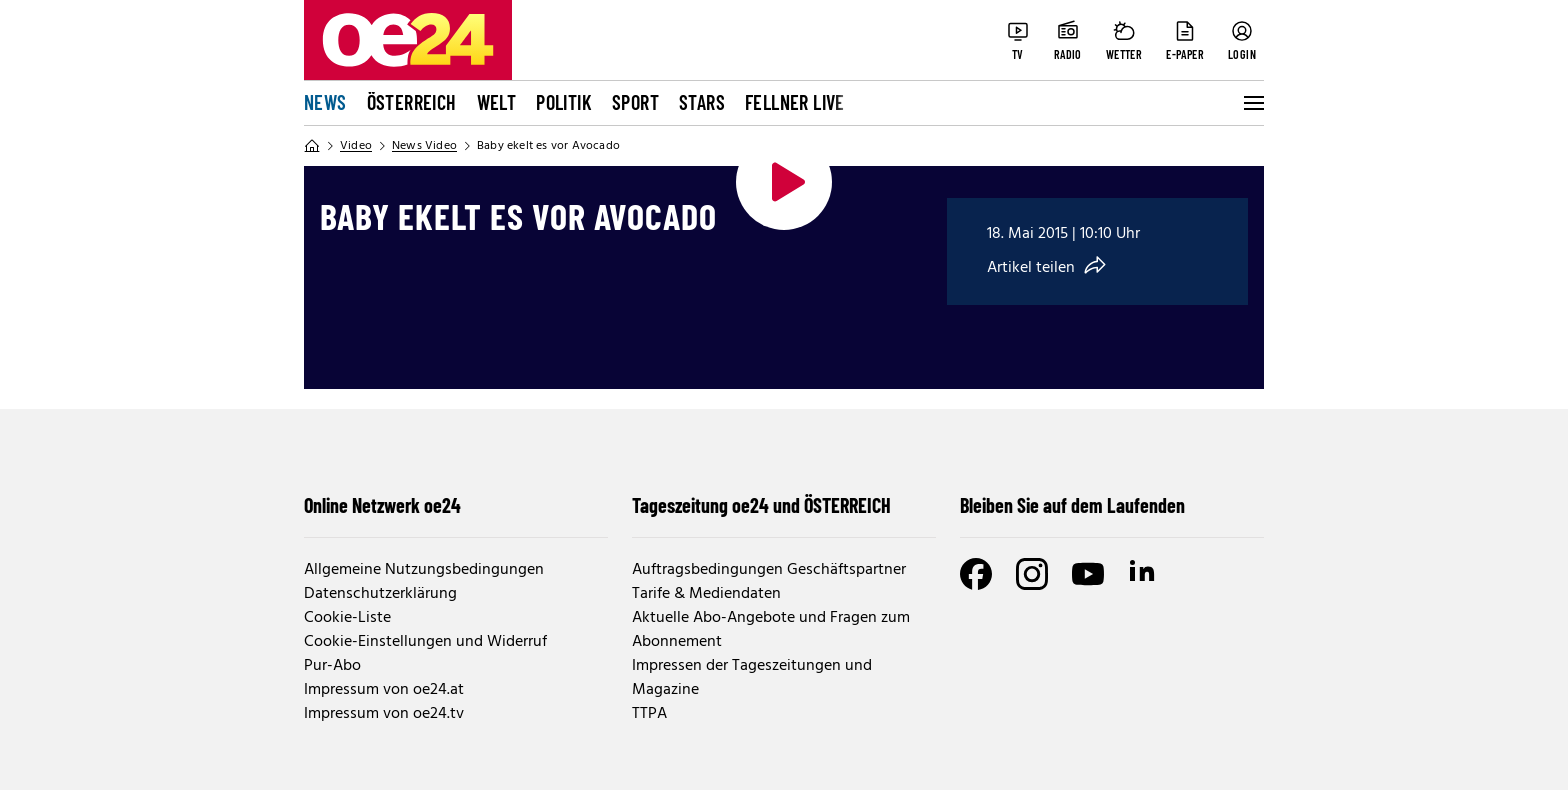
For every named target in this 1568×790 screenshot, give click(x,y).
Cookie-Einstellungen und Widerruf (425, 642)
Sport (635, 102)
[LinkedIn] (1144, 574)
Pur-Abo (332, 666)
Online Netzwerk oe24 (382, 505)
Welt (497, 102)
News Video (424, 146)
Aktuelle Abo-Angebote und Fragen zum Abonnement (771, 630)
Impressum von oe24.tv (384, 714)
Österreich (412, 102)
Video (356, 146)
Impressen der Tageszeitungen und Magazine (752, 678)
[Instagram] (1032, 574)
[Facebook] (976, 574)
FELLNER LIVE (795, 102)
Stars (702, 102)
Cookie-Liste (347, 618)
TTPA (649, 714)
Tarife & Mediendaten (706, 594)
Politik (564, 102)
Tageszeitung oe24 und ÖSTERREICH (761, 505)
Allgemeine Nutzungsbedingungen (424, 570)
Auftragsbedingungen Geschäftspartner (769, 570)
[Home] (312, 146)
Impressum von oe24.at (384, 690)
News (325, 102)
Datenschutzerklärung (380, 594)
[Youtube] (1088, 574)
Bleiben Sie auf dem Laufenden (1072, 505)
